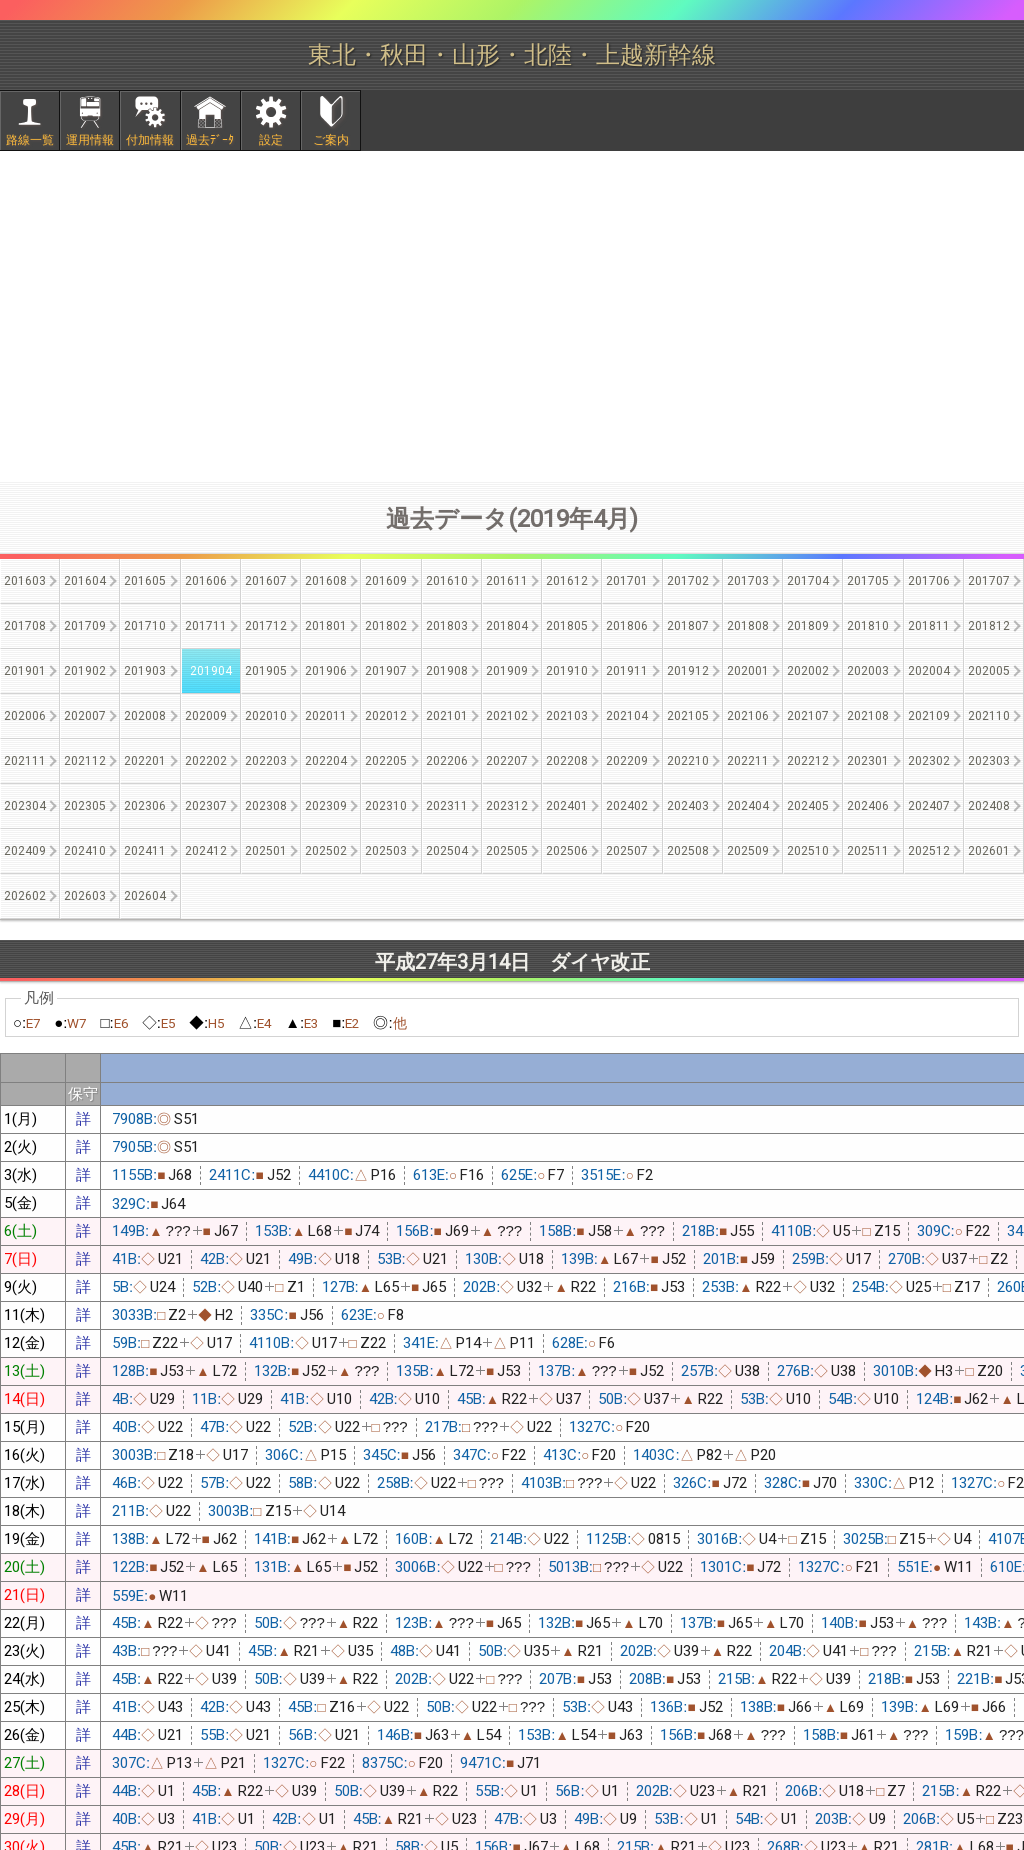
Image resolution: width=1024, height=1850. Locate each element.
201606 (206, 581)
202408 (989, 806)
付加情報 (150, 140)
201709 (85, 626)
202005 (989, 671)
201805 (567, 626)
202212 (808, 761)
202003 (868, 671)
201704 (808, 581)
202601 (989, 851)
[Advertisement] (512, 316)
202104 (627, 716)
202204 (326, 761)
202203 (266, 761)
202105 (688, 716)
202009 (206, 716)
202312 (507, 806)
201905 (266, 671)
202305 (85, 806)
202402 (627, 806)
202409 (25, 851)
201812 (989, 626)
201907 (386, 671)
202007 (85, 716)
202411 (145, 851)
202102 (507, 716)
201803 (447, 626)
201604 (85, 581)
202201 (145, 761)
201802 (386, 626)
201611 (507, 581)
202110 (989, 716)
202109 (929, 716)
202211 (748, 761)
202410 (85, 851)
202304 (25, 806)
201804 (507, 626)
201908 (447, 671)
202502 (326, 851)
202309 (326, 806)
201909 (507, 671)
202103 (567, 716)
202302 (929, 761)
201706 (929, 581)
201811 (929, 626)
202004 (929, 671)
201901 (25, 671)
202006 (25, 716)
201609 (386, 581)
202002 (808, 671)
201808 (748, 626)
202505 (507, 851)
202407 (929, 806)
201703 (748, 581)
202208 (567, 761)
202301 (868, 761)
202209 (627, 761)
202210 (688, 761)
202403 (688, 806)
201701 (627, 581)
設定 (271, 140)
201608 (326, 581)
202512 (929, 851)
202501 (266, 851)
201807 (688, 626)
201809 (808, 626)
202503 (386, 851)
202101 (447, 716)
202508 (688, 851)
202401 (567, 806)
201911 (627, 671)
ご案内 (331, 140)
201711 (206, 626)
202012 (386, 716)
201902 (85, 671)
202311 (447, 806)
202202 (206, 761)
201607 (266, 581)
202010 (266, 716)
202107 (808, 716)
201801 (326, 626)
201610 (447, 581)
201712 (266, 626)
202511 (868, 851)
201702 (688, 581)
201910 (567, 671)
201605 (145, 581)
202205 (386, 761)
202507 (627, 851)
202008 (145, 716)
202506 (567, 851)
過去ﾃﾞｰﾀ (210, 140)
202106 (748, 716)
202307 (206, 806)
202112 (85, 761)
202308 (266, 806)
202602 (25, 896)
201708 (25, 626)
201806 (627, 626)
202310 (386, 806)
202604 (145, 896)
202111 (25, 761)
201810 (868, 626)
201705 (868, 581)
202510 (808, 851)
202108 (868, 716)
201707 (989, 581)
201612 (567, 581)
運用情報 (90, 140)
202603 (85, 896)
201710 (145, 626)
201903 (145, 671)
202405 (808, 806)
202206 (447, 761)
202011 (326, 716)
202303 (989, 761)
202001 (748, 671)
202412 (206, 851)
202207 (507, 761)
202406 (868, 806)
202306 (145, 806)
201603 (25, 581)
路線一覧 (30, 140)
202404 (748, 806)
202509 (748, 851)
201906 (326, 671)
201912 (688, 671)
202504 (447, 851)
